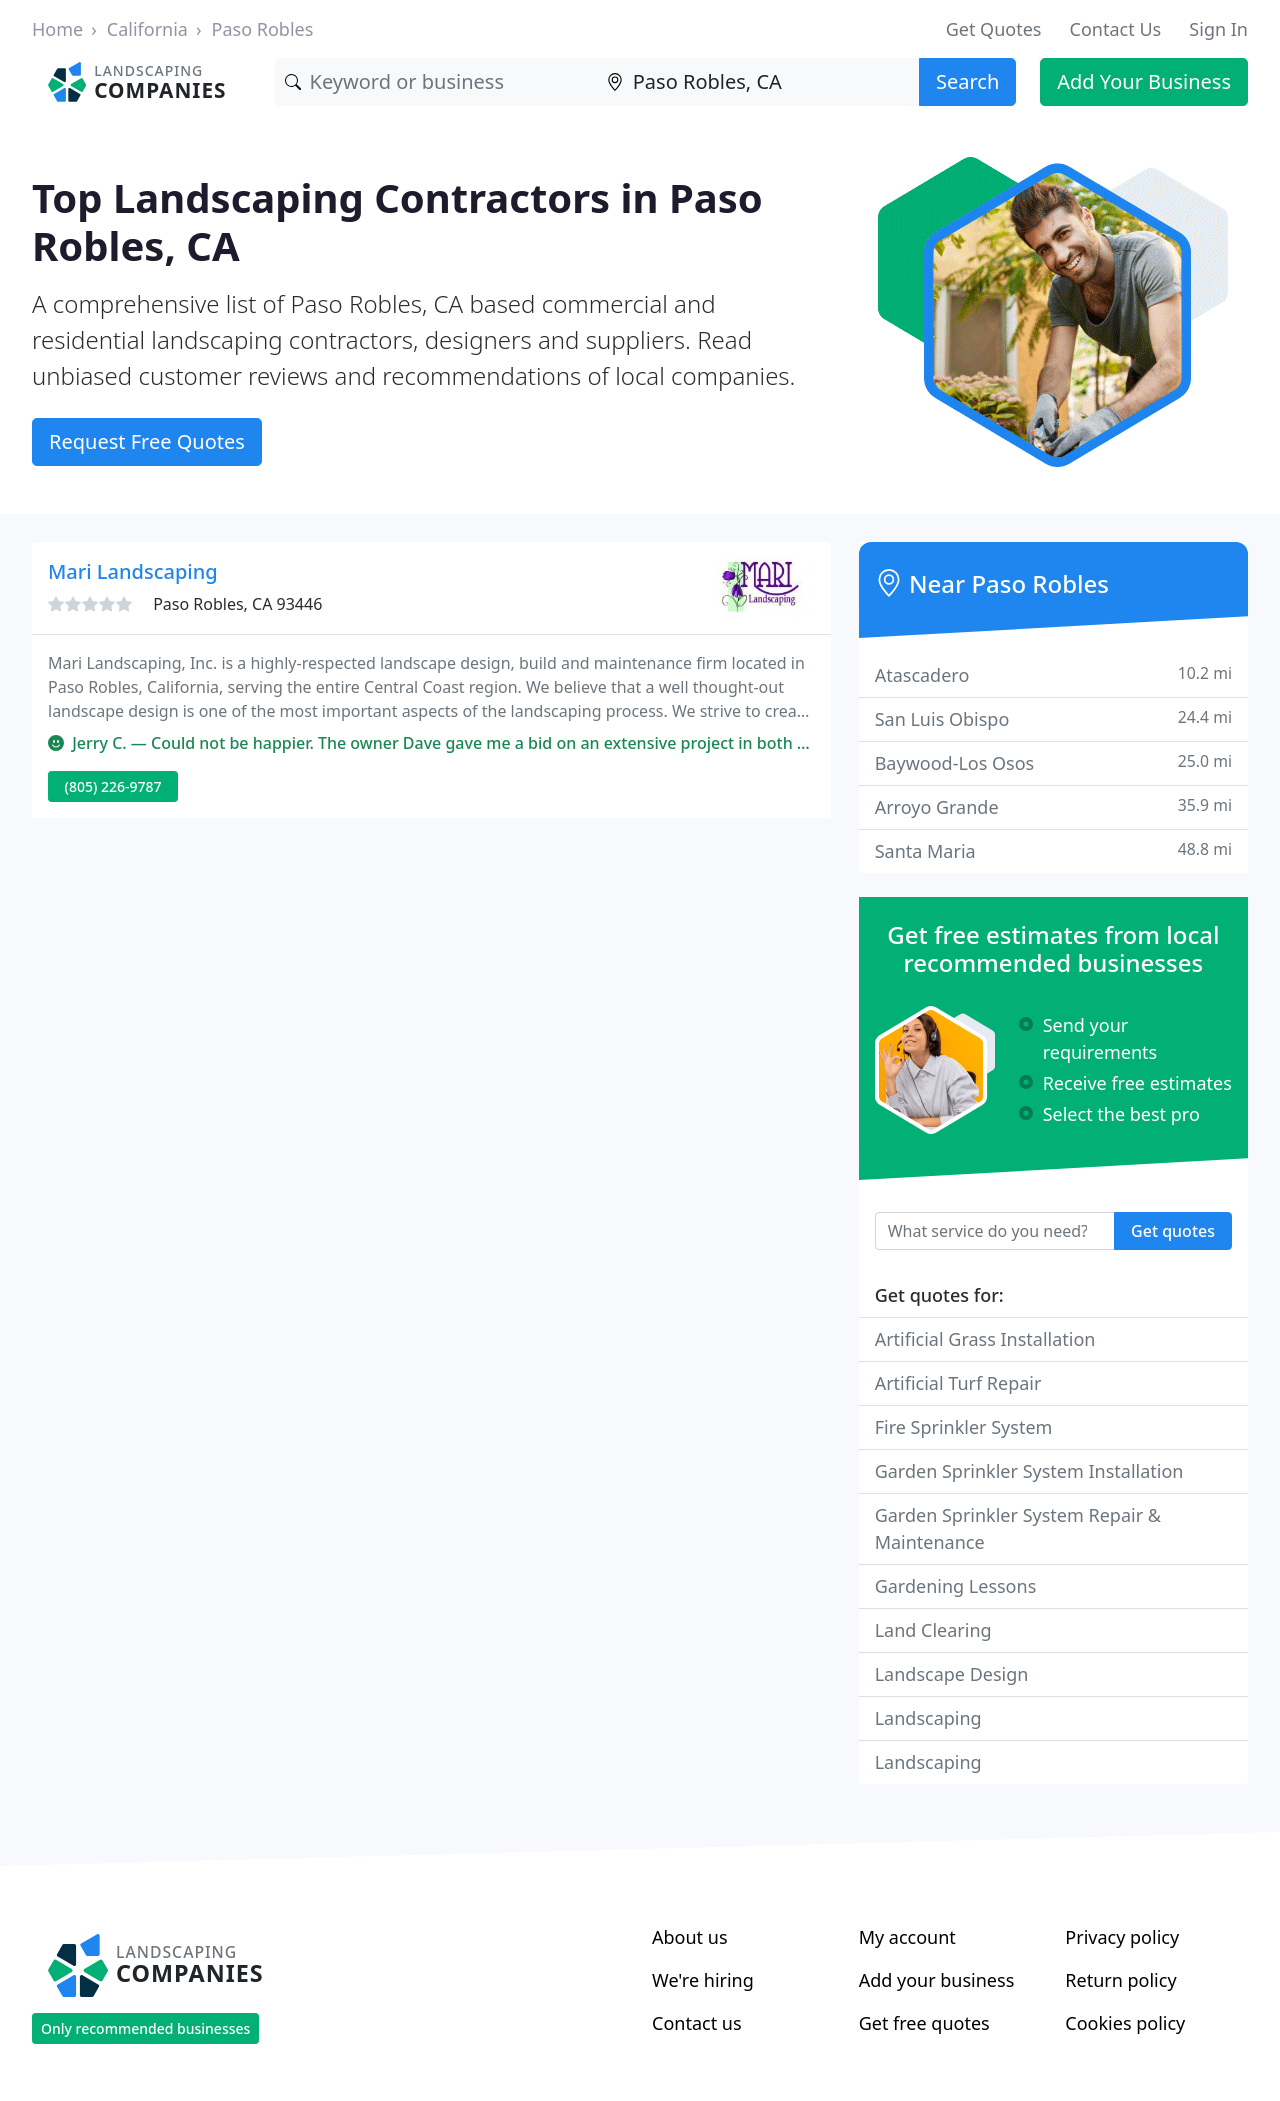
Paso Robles (263, 29)
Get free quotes (924, 2023)
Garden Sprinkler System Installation (1029, 1471)
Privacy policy (1122, 1937)
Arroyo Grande (1053, 806)
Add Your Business (1144, 81)
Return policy (1120, 1980)
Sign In (1218, 29)
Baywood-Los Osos (1053, 762)
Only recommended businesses (145, 2028)
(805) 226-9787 (113, 786)
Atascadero (1053, 674)
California (147, 29)
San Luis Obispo (1053, 718)
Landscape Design (952, 1674)
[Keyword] (436, 82)
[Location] (758, 82)
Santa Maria (1053, 850)
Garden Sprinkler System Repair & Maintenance (1018, 1528)
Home (57, 29)
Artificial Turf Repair (958, 1383)
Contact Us (1116, 29)
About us (690, 1937)
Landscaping (928, 1718)
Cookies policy (1125, 2023)
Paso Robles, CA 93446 (237, 604)
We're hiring (703, 1980)
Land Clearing (933, 1630)
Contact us (697, 2023)
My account (907, 1937)
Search (967, 81)
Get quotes (1173, 1231)
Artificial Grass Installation (985, 1339)
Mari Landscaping (133, 571)
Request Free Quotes (147, 441)
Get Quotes (994, 29)
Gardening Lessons (956, 1586)
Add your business (937, 1980)
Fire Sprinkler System (964, 1427)
